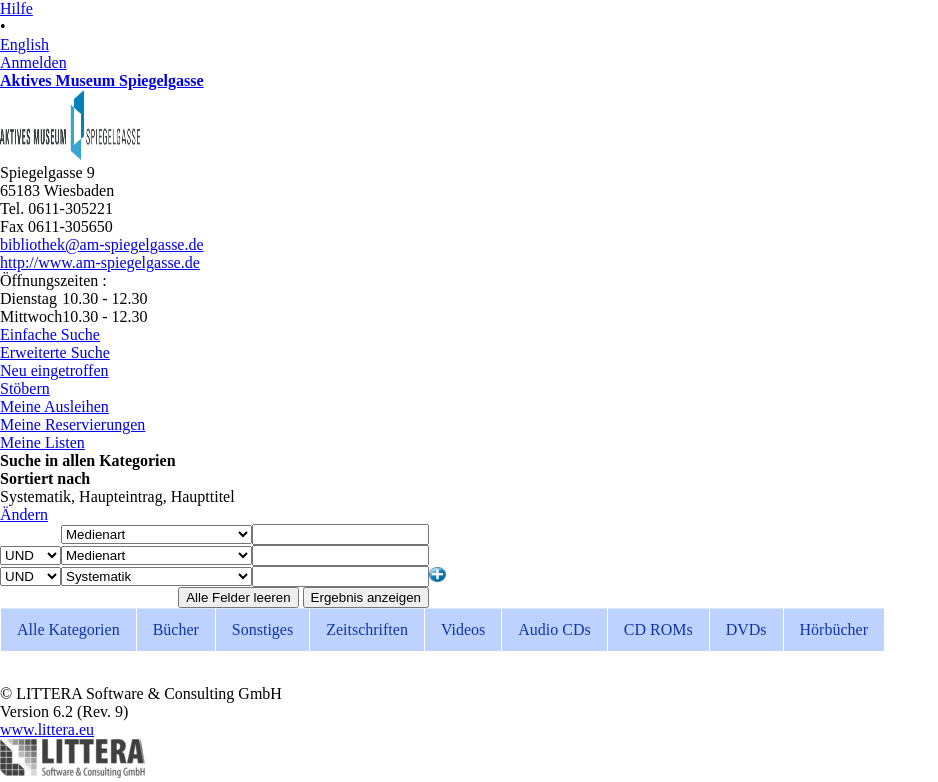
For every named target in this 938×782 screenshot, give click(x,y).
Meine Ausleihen (54, 406)
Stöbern (25, 388)
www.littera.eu (47, 729)
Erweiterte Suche (55, 352)
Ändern (24, 514)
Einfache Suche (50, 334)
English (24, 44)
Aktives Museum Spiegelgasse (102, 80)
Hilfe (16, 8)
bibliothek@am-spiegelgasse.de (102, 244)
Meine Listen (42, 442)
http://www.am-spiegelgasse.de (100, 262)
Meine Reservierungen (72, 424)
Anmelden (33, 62)
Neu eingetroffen (54, 370)
